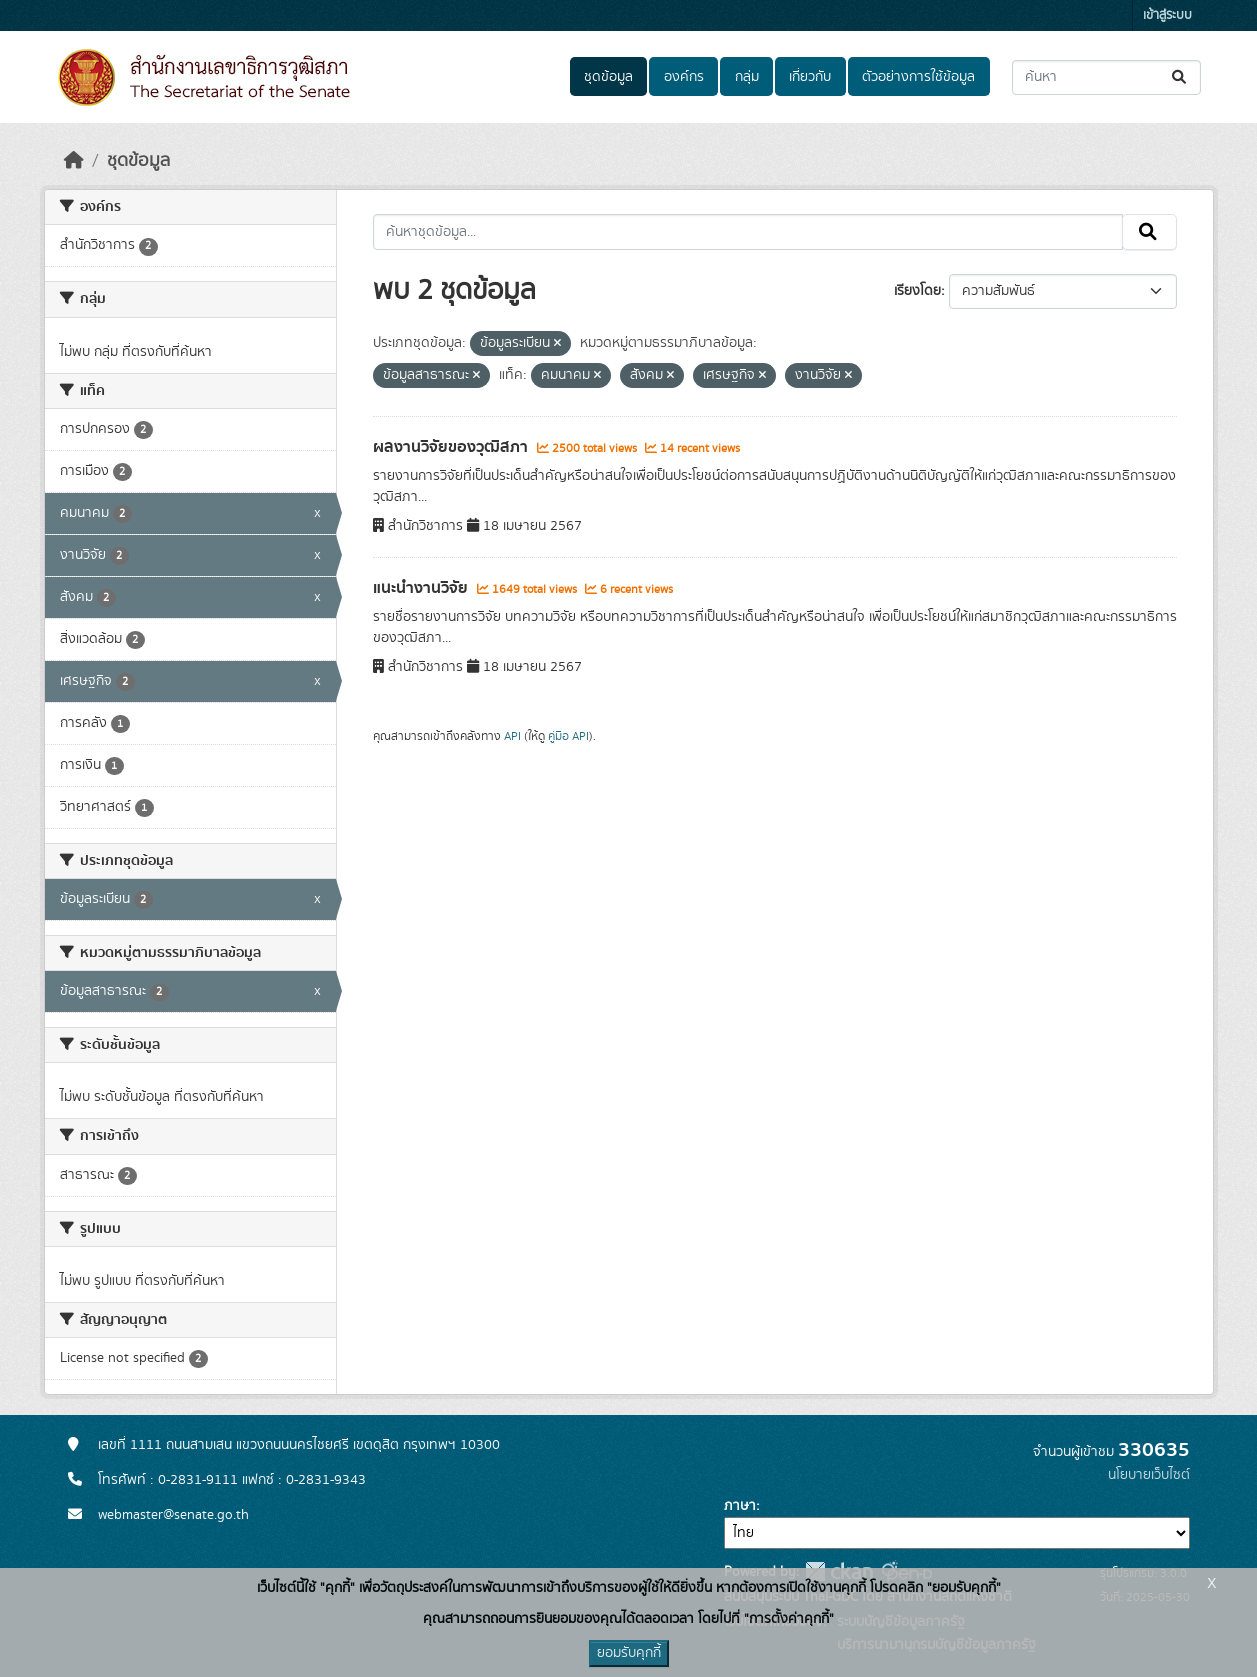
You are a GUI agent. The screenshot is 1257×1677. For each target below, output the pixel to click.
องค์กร (684, 77)
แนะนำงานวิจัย (422, 588)
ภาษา (740, 1506)
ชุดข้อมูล (608, 77)
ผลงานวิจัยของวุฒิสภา (452, 447)
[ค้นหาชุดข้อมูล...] (1106, 77)
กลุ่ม (747, 77)
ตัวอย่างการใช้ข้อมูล (918, 77)
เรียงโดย (917, 291)
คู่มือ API (568, 736)
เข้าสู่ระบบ (1167, 15)
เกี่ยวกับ (810, 77)
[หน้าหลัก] (74, 161)
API (512, 736)
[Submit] (1180, 77)
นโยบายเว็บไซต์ (1149, 1475)
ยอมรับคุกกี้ (629, 1653)
